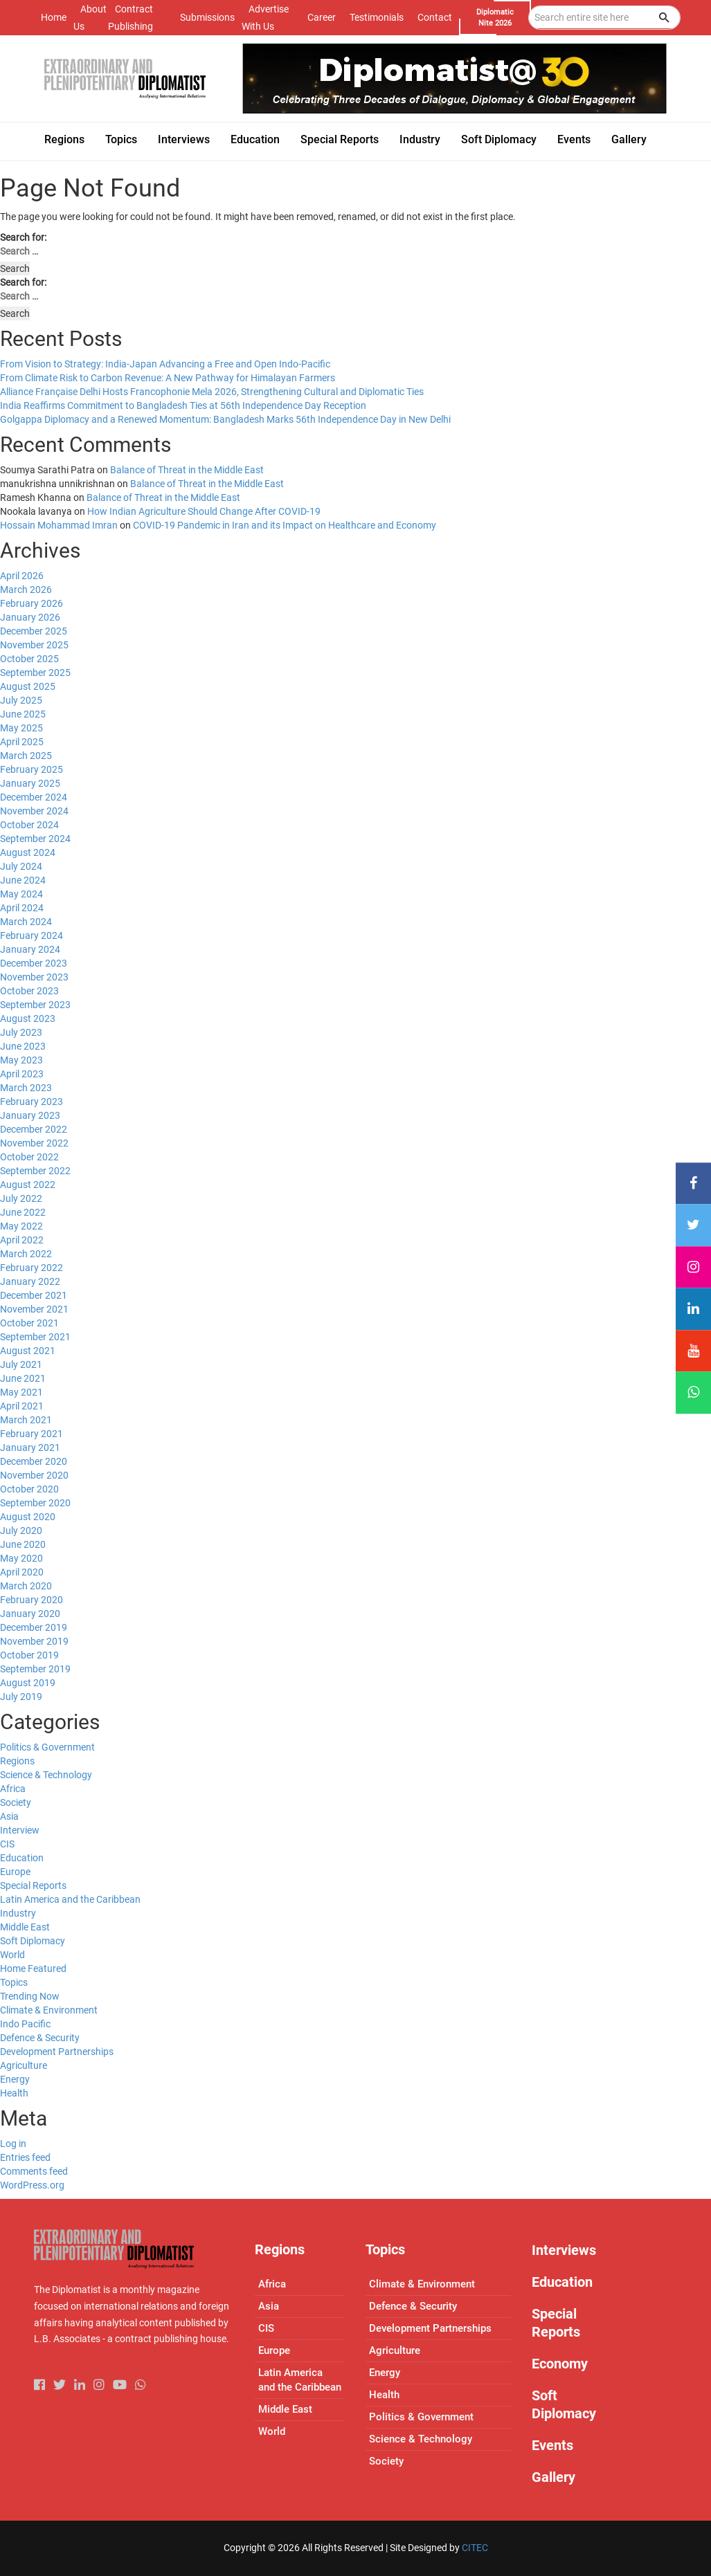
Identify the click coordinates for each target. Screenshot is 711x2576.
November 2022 (34, 1143)
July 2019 (21, 1696)
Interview (19, 1830)
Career (321, 17)
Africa (13, 1788)
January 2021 (30, 1447)
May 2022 (21, 1226)
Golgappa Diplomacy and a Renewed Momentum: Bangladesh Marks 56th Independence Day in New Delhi (225, 419)
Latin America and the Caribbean (70, 1899)
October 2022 (29, 1156)
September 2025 (35, 672)
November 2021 (34, 1309)
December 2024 (33, 797)
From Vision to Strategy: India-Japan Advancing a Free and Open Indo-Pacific (165, 363)
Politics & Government (47, 1747)
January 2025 (30, 783)
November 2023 (34, 977)
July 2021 (21, 1364)
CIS (7, 1843)
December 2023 (33, 963)
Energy (15, 2079)
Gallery (553, 2477)
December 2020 (33, 1461)
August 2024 (27, 852)
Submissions (207, 17)
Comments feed (34, 2171)
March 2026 (26, 589)
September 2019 (35, 1668)
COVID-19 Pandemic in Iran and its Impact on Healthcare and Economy (284, 525)
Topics (14, 1982)
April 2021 (22, 1406)
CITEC (475, 2547)
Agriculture (23, 2065)
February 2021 (31, 1433)
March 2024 (26, 921)
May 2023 (21, 1060)
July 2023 (21, 1032)
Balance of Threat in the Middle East (187, 469)
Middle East (25, 1927)
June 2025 (23, 714)
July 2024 (21, 866)
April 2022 (22, 1239)
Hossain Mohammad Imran (59, 525)
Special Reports (33, 1885)
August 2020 (27, 1516)
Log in (13, 2143)
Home (53, 17)
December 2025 (33, 631)
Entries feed (25, 2157)
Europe (15, 1871)
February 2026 (31, 603)
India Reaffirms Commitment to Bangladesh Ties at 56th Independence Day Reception (183, 405)
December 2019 (33, 1627)
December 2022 (33, 1129)
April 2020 (22, 1572)
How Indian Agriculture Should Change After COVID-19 (204, 511)
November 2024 (34, 810)
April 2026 (22, 575)
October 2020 (29, 1489)
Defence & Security (40, 2037)
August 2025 (27, 686)
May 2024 (21, 893)
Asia (9, 1816)
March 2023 (26, 1087)
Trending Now (30, 1996)
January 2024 (30, 949)
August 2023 (27, 1018)
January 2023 (30, 1115)
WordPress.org (32, 2185)
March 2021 (26, 1419)
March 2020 (26, 1585)
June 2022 (23, 1212)
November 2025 (34, 644)
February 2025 (31, 769)
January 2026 (30, 617)
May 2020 (21, 1558)
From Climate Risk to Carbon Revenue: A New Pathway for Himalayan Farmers (167, 377)
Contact (434, 17)
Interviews (564, 2250)
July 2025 (21, 700)
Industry (18, 1913)
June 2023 (23, 1046)
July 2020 (21, 1530)
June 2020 (23, 1544)
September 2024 (35, 838)
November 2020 (34, 1475)
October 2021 (29, 1322)
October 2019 (29, 1655)
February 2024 (31, 935)
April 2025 (22, 741)
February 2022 (31, 1267)
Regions (17, 1760)
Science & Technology (46, 1774)
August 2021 (27, 1350)
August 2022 (27, 1184)
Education (22, 1857)
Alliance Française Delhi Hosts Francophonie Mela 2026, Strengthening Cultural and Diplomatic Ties (212, 391)
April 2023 (22, 1073)
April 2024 (22, 907)
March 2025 (26, 755)
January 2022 (30, 1281)
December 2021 (33, 1295)
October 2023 (29, 990)
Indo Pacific (25, 2023)
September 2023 (35, 1004)
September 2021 (35, 1336)
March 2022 (26, 1253)
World (12, 1954)
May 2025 (21, 727)
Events (552, 2445)
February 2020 (31, 1599)
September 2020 (35, 1502)
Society (15, 1802)
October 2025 (29, 658)
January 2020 (30, 1613)
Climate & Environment (49, 2010)
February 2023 (31, 1101)
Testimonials (377, 17)
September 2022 (35, 1170)
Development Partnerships (57, 2051)
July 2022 (21, 1198)
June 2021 (23, 1378)
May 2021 (21, 1392)
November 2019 (34, 1641)
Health (14, 2093)
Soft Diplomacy (32, 1940)
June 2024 (23, 880)
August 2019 (27, 1682)
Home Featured (33, 1968)
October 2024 (29, 824)
